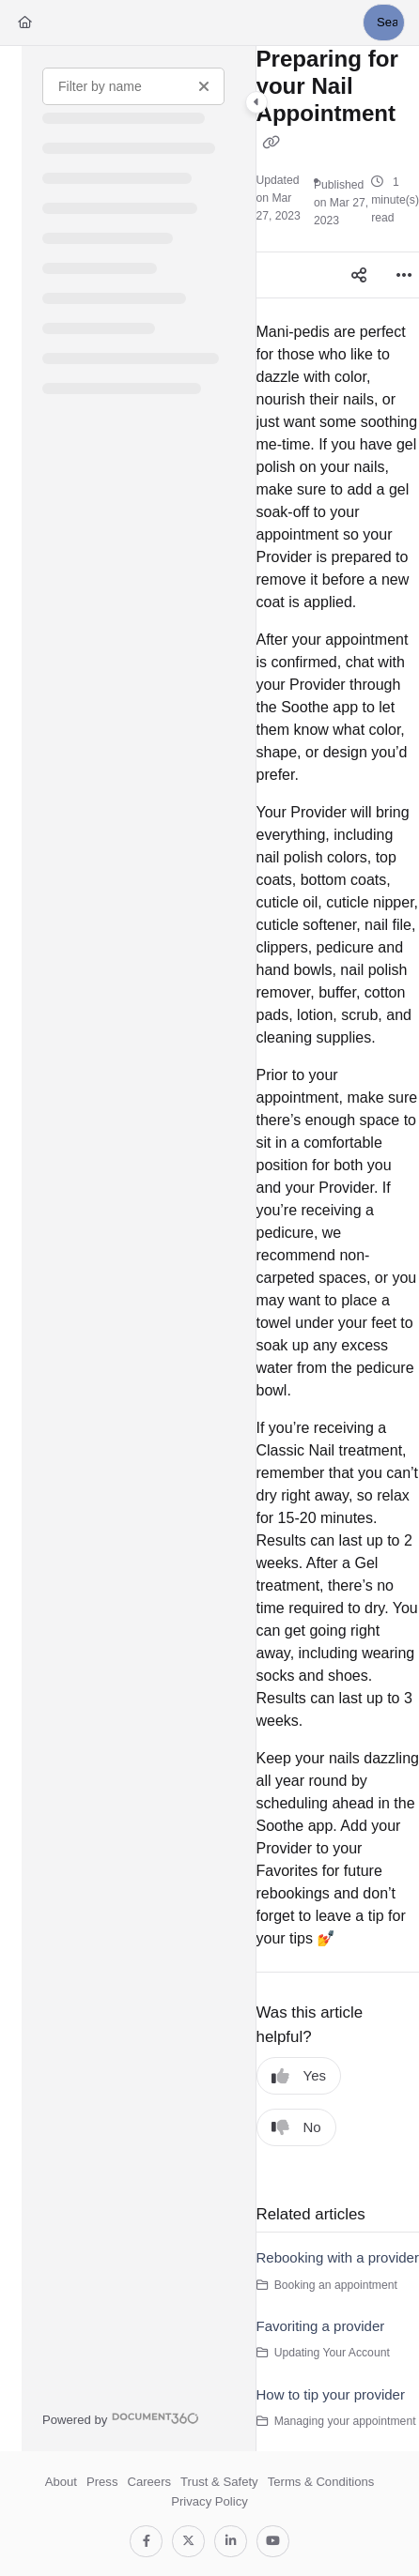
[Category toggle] (256, 102)
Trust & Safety (219, 2482)
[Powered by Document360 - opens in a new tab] (120, 2418)
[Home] (25, 22)
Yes (299, 2076)
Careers (149, 2482)
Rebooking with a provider (337, 2257)
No (296, 2128)
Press (102, 2482)
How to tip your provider (330, 2394)
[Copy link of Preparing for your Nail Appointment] (271, 143)
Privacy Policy (209, 2501)
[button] (384, 22)
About (61, 2482)
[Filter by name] (133, 86)
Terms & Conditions (321, 2482)
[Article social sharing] (359, 275)
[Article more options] (404, 275)
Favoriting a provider (320, 2326)
